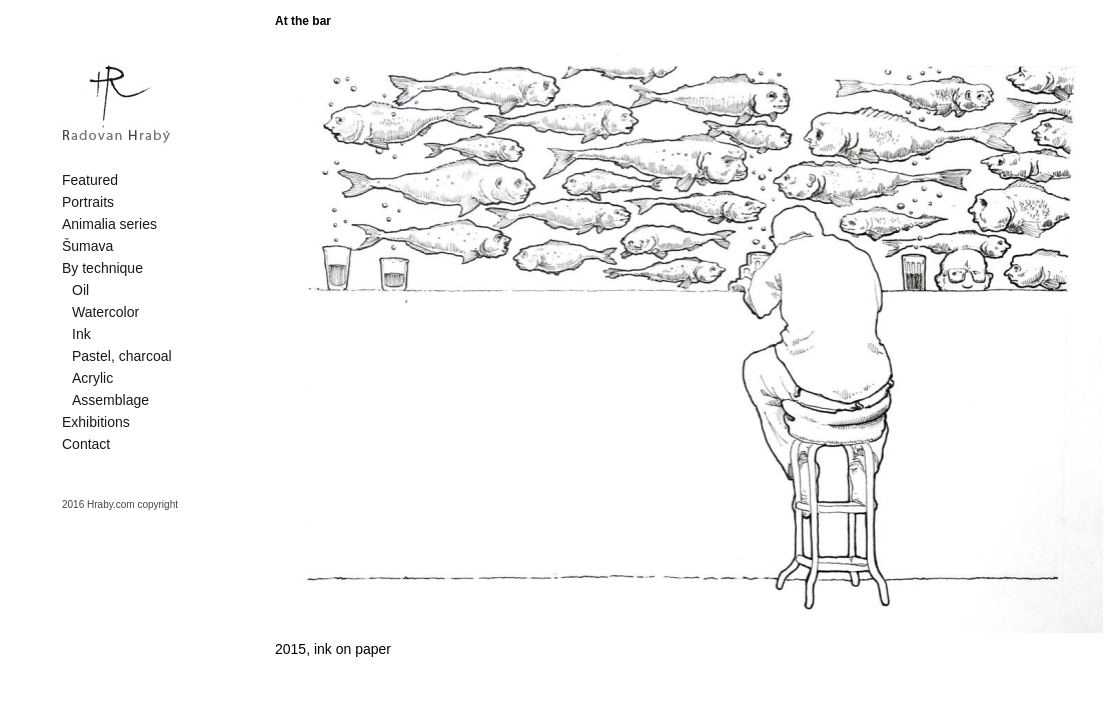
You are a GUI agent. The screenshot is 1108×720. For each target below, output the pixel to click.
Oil (80, 290)
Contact (86, 444)
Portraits (88, 202)
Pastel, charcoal (122, 356)
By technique (102, 268)
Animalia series (109, 224)
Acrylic (92, 378)
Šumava (87, 246)
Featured (90, 180)
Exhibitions (96, 422)
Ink (81, 334)
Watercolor (105, 312)
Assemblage (110, 400)
